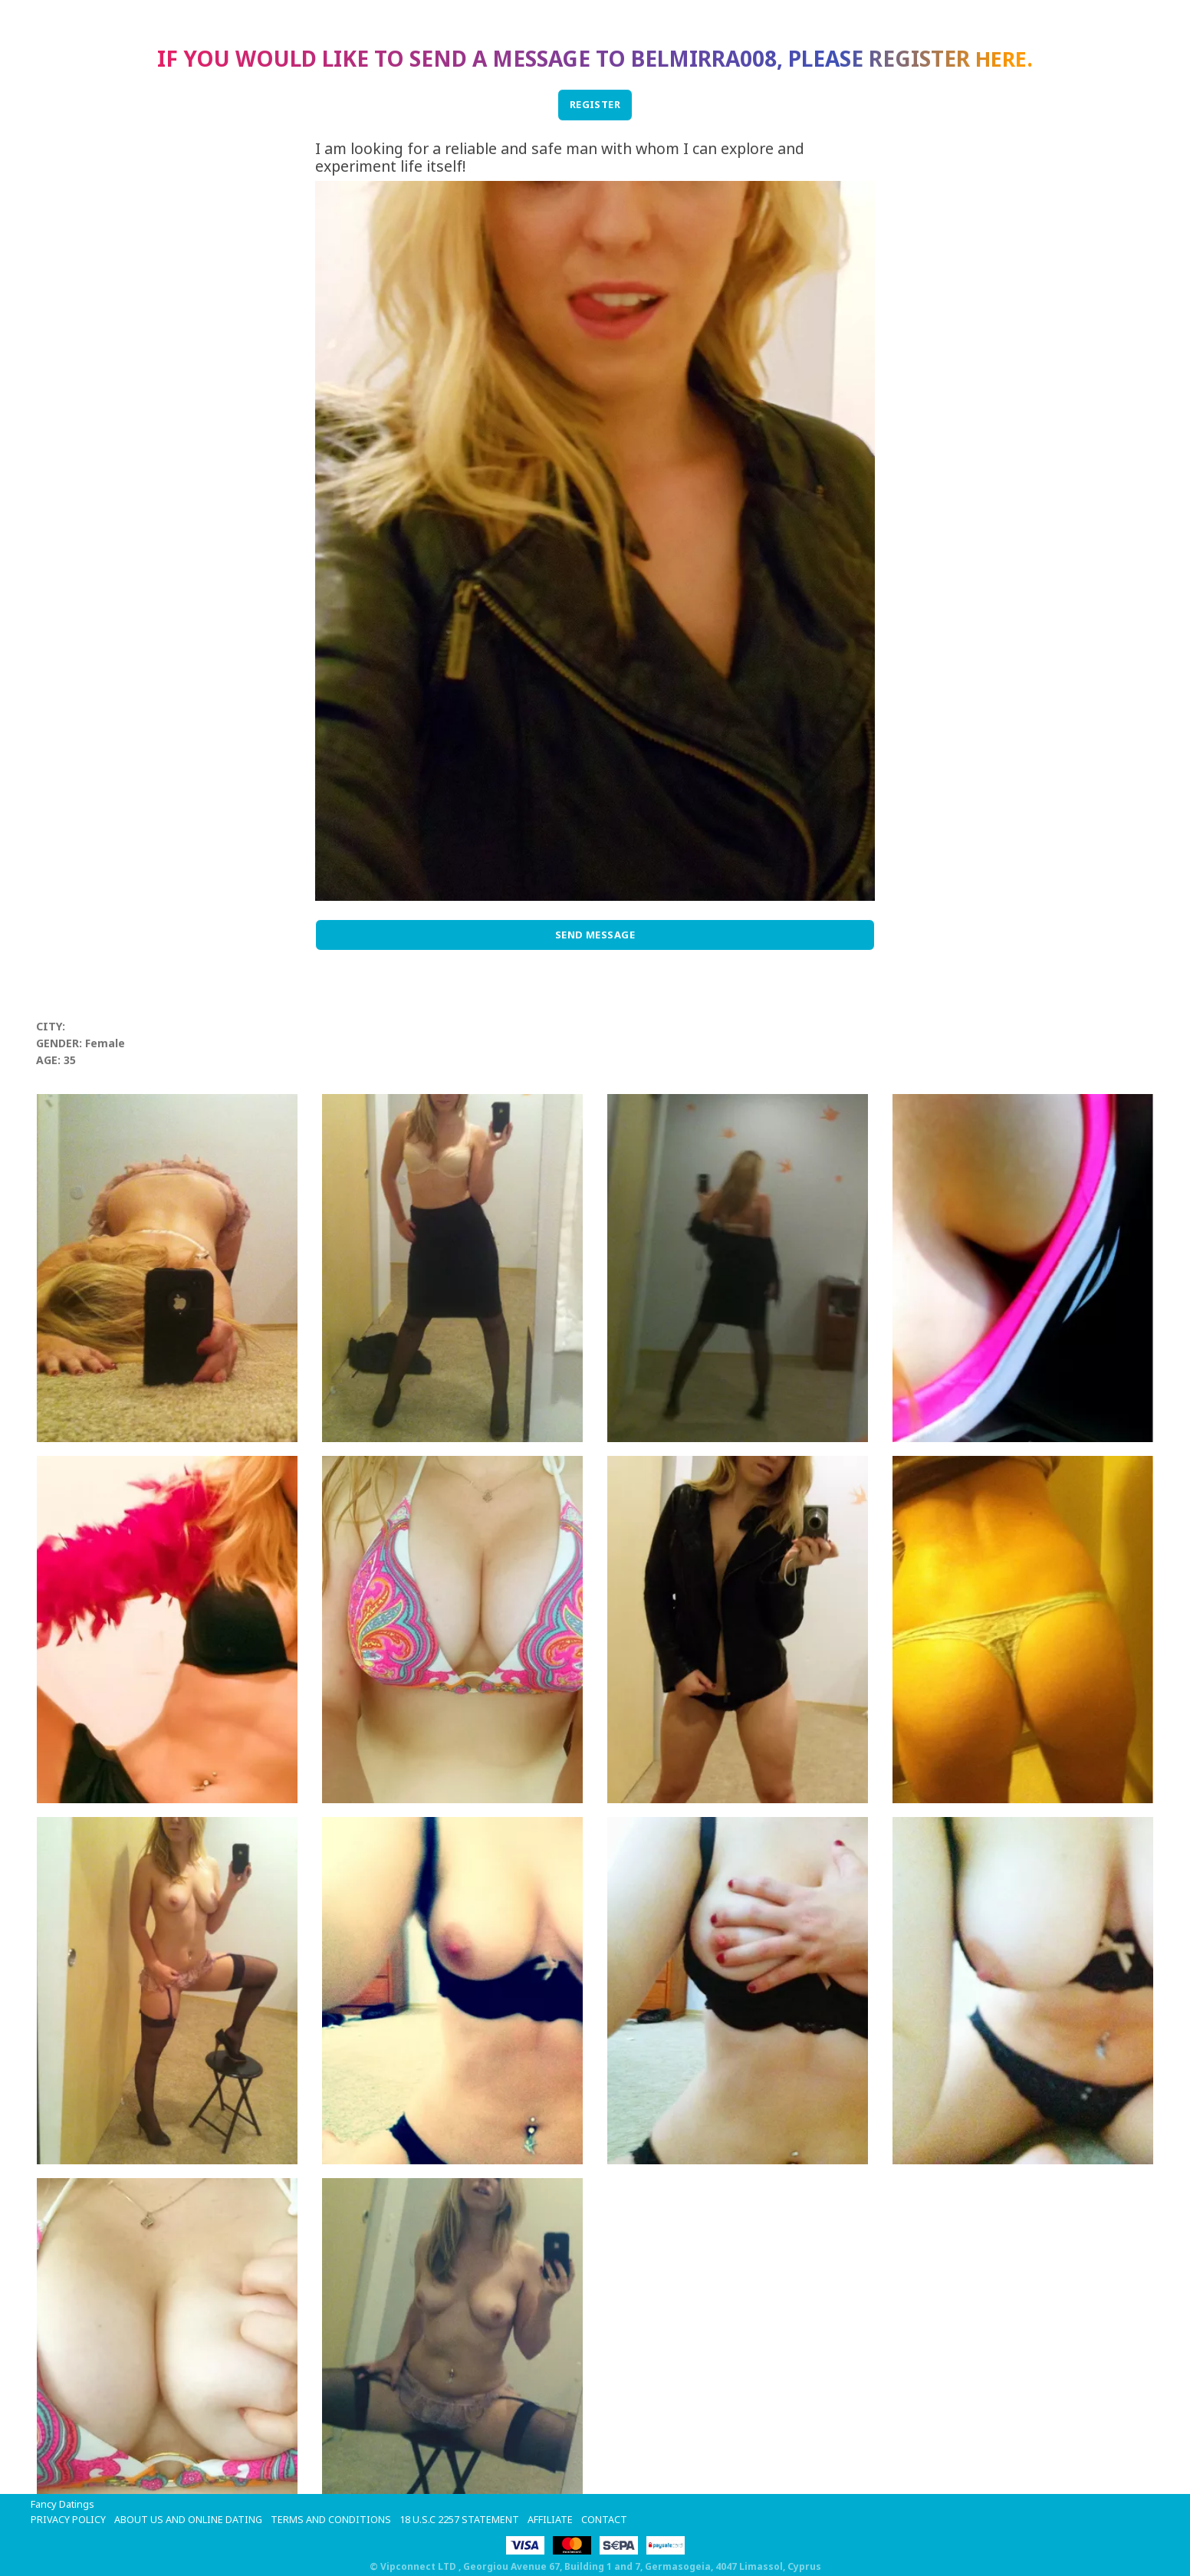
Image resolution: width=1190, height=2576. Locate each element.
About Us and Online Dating (188, 2519)
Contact (605, 2519)
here (1001, 58)
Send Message (595, 934)
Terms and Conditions (331, 2519)
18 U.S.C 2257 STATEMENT (460, 2519)
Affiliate (551, 2519)
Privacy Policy (68, 2519)
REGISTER (595, 104)
